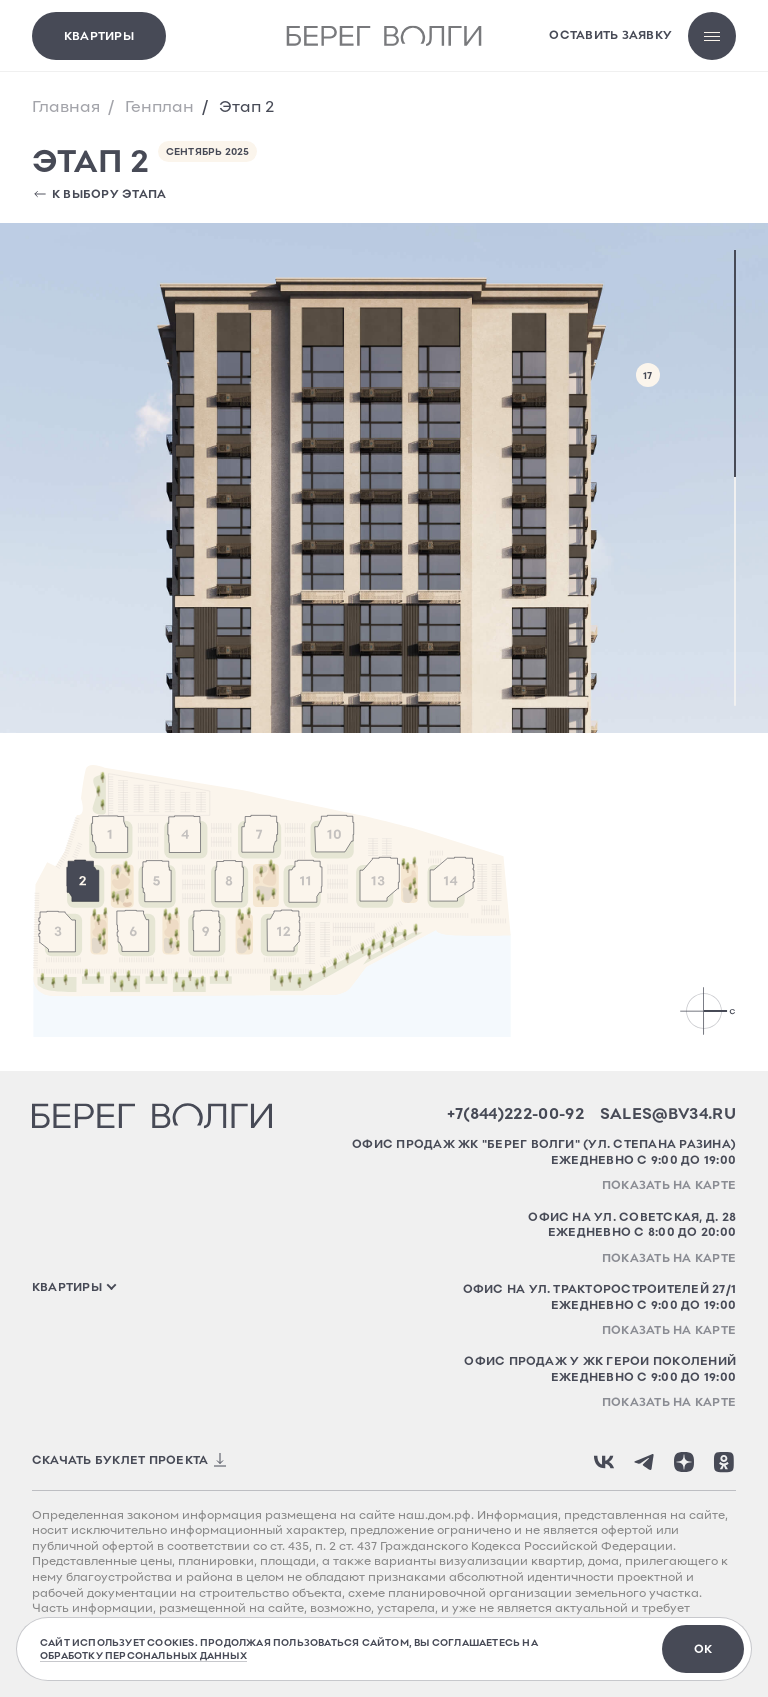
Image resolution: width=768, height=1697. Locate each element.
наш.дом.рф (434, 1514)
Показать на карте (669, 1184)
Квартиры (99, 35)
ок (703, 1648)
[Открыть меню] (712, 36)
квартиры (67, 1286)
